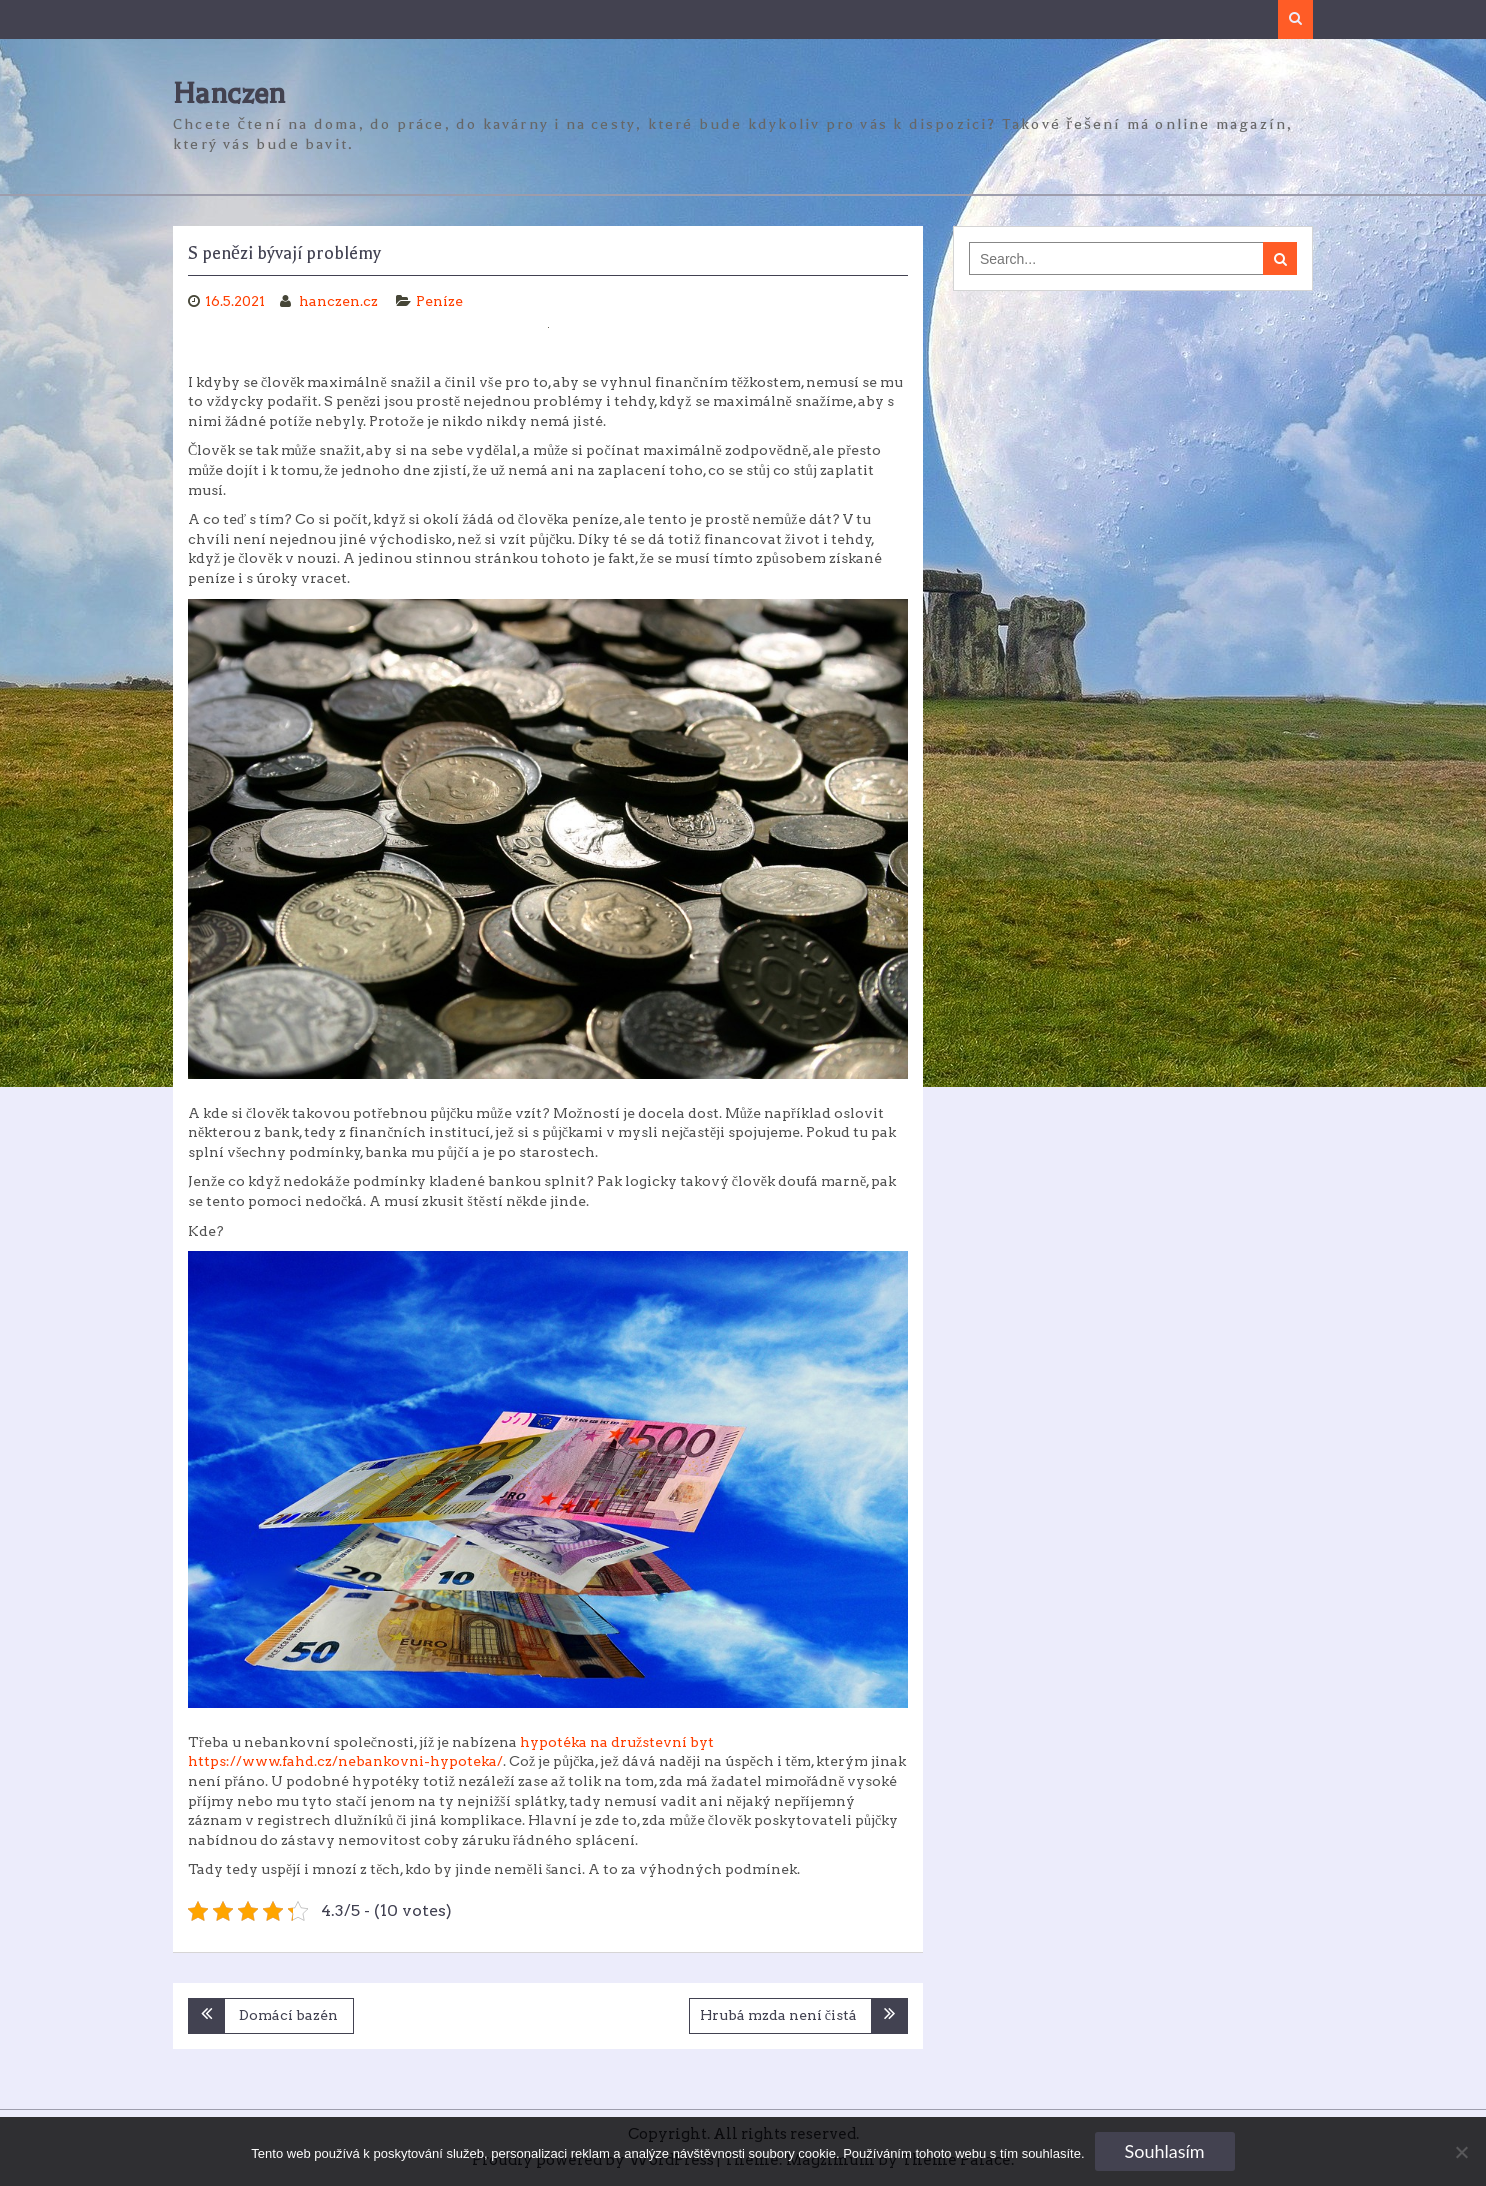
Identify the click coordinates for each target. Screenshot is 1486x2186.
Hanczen (229, 93)
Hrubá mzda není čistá (778, 2015)
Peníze (439, 301)
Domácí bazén (288, 2015)
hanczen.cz (340, 301)
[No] (1461, 2152)
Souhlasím (1165, 2151)
